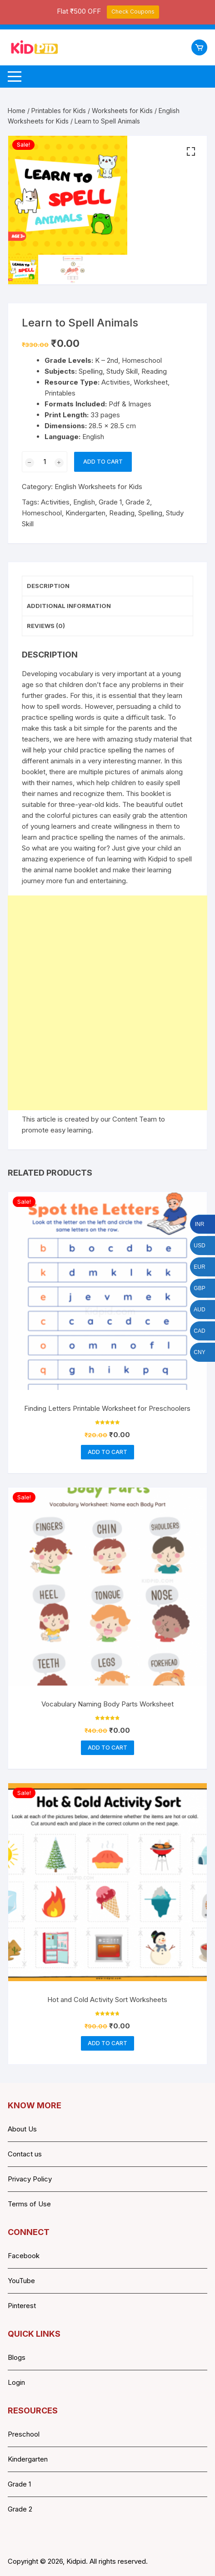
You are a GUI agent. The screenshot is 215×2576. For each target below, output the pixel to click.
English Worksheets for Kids (98, 486)
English (84, 502)
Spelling (150, 513)
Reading (122, 513)
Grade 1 (110, 502)
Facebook (24, 2255)
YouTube (21, 2280)
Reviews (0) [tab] (46, 625)
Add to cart (103, 461)
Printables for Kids (58, 110)
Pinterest (22, 2305)
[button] (191, 151)
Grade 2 (137, 502)
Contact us (25, 2154)
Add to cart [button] (107, 1452)
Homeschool (42, 513)
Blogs (16, 2357)
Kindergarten (85, 513)
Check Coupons (133, 11)
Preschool (24, 2434)
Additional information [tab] (69, 605)
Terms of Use (29, 2204)
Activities (55, 502)
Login (16, 2382)
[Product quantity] (44, 461)
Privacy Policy (30, 2179)
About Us (22, 2129)
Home (16, 110)
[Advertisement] (107, 1002)
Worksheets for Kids (122, 110)
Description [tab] (48, 585)
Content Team (134, 1119)
